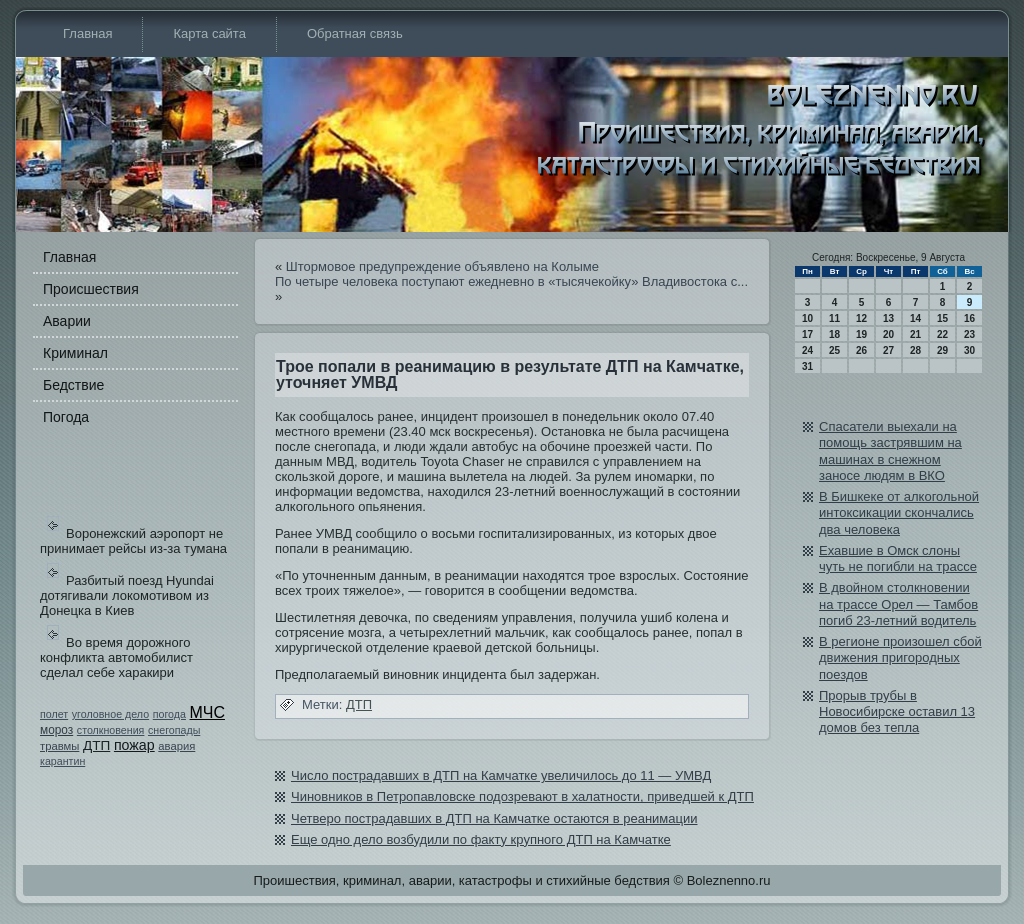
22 (942, 334)
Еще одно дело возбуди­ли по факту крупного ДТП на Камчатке (481, 839)
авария (176, 746)
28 (915, 350)
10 (807, 318)
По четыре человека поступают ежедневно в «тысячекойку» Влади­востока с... (511, 281)
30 (969, 350)
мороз (56, 730)
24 (807, 350)
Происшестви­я (91, 289)
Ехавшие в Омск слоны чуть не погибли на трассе (898, 558)
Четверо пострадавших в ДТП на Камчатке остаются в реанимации (494, 818)
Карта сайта (209, 33)
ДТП (96, 745)
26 (861, 350)
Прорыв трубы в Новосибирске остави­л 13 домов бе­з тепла (897, 712)
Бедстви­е (73, 385)
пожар (134, 745)
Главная (87, 33)
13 (888, 318)
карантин (62, 761)
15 (942, 318)
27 (888, 350)
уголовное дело (110, 714)
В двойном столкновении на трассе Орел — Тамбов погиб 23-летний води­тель (898, 604)
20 (888, 334)
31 (807, 366)
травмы (59, 746)
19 (861, 334)
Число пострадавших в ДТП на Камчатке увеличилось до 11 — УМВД (501, 775)
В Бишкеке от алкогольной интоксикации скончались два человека (899, 513)
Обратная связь (355, 33)
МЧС (207, 712)
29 (942, 350)
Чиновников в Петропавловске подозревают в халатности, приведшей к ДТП (522, 796)
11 (834, 318)
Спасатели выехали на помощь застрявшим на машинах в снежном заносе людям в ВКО (890, 451)
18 (834, 334)
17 (807, 334)
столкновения (111, 730)
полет (54, 714)
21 (915, 334)
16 (969, 318)
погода (169, 714)
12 (861, 318)
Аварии (67, 321)
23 (969, 334)
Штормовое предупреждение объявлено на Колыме (442, 266)
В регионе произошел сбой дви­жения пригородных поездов (900, 658)
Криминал (75, 353)
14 (915, 318)
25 (834, 350)
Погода (66, 417)
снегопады (174, 730)
